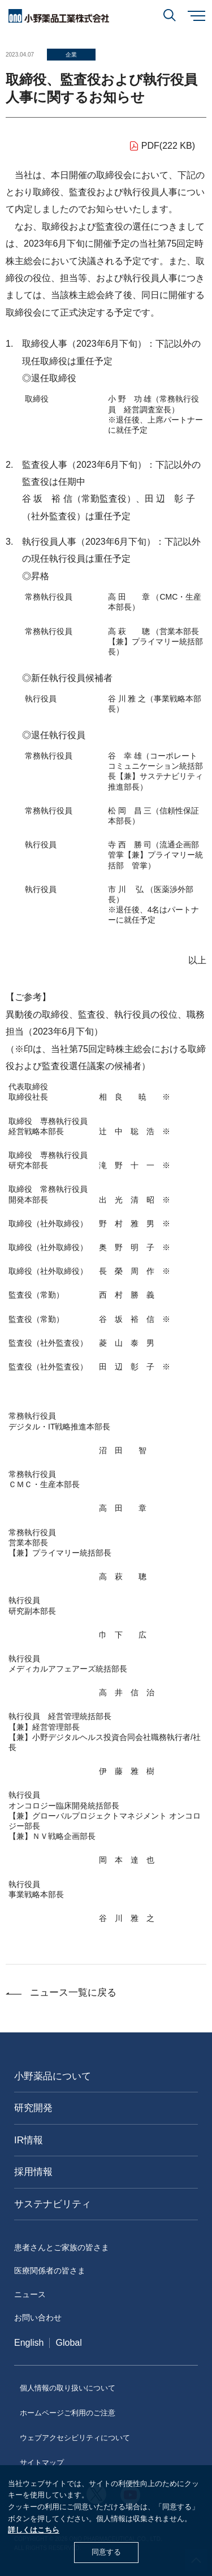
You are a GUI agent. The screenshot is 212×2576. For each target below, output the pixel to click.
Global (68, 2342)
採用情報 (33, 2171)
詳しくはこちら (33, 2530)
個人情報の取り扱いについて (67, 2388)
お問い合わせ (38, 2317)
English (29, 2342)
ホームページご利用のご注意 (67, 2413)
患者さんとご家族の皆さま (61, 2247)
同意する (106, 2552)
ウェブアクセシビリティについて (75, 2437)
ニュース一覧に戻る (73, 1992)
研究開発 (33, 2108)
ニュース (30, 2294)
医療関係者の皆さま (49, 2270)
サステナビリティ (52, 2204)
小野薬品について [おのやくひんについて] (52, 2076)
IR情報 (28, 2140)
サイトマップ (42, 2462)
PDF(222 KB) (168, 145)
